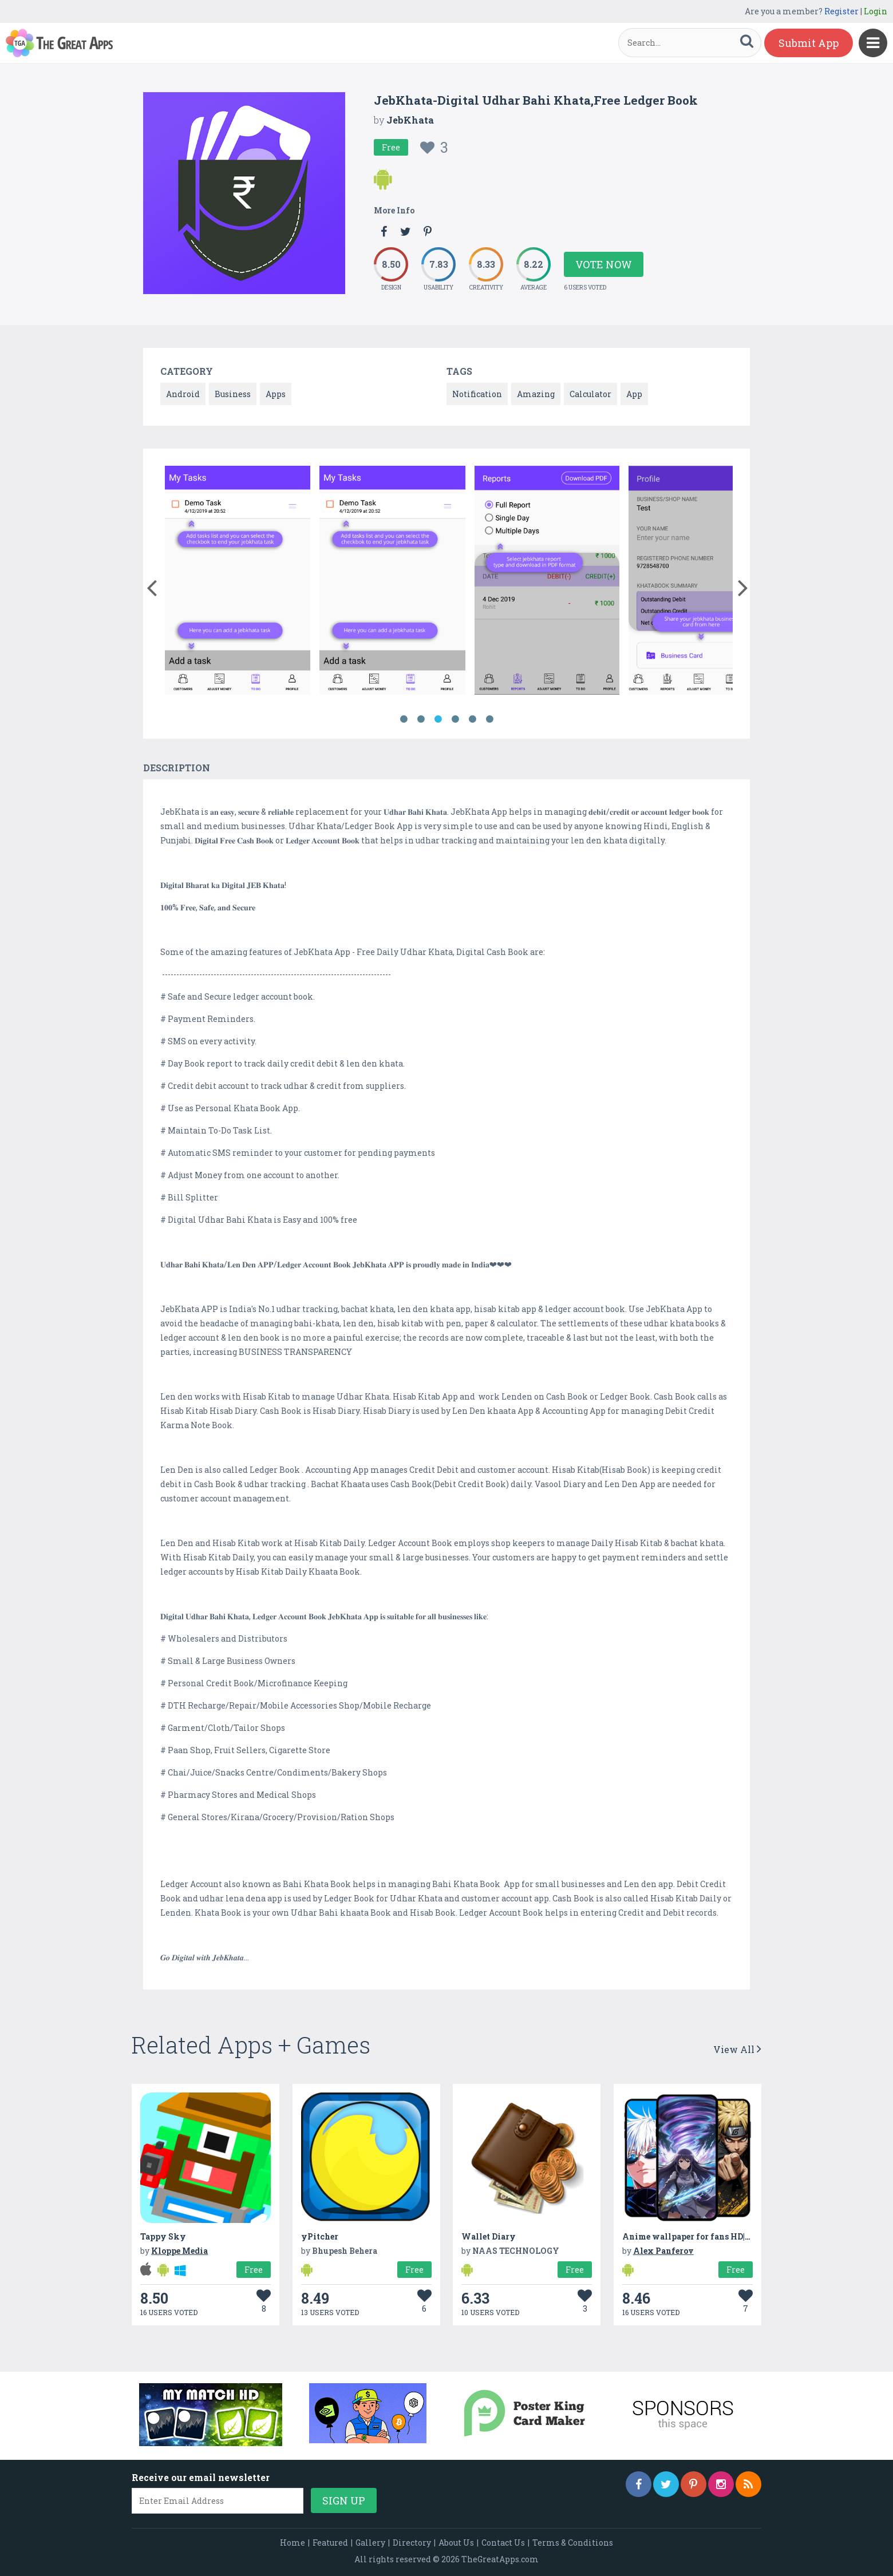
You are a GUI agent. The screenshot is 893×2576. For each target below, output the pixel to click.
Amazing (536, 394)
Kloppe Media (179, 2250)
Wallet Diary (488, 2236)
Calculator (590, 394)
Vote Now (603, 264)
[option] (237, 582)
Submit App (809, 43)
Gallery (370, 2542)
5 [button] (472, 719)
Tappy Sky (163, 2236)
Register (841, 11)
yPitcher (319, 2236)
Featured (330, 2542)
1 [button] (403, 719)
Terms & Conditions (572, 2542)
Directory (412, 2542)
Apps (276, 394)
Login (875, 11)
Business (233, 394)
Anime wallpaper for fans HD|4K (689, 2236)
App (634, 394)
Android (183, 394)
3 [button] (438, 719)
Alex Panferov (663, 2250)
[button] (151, 585)
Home (292, 2542)
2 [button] (420, 719)
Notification (477, 394)
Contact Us (503, 2542)
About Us (456, 2542)
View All (737, 2049)
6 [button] (489, 719)
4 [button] (455, 719)
